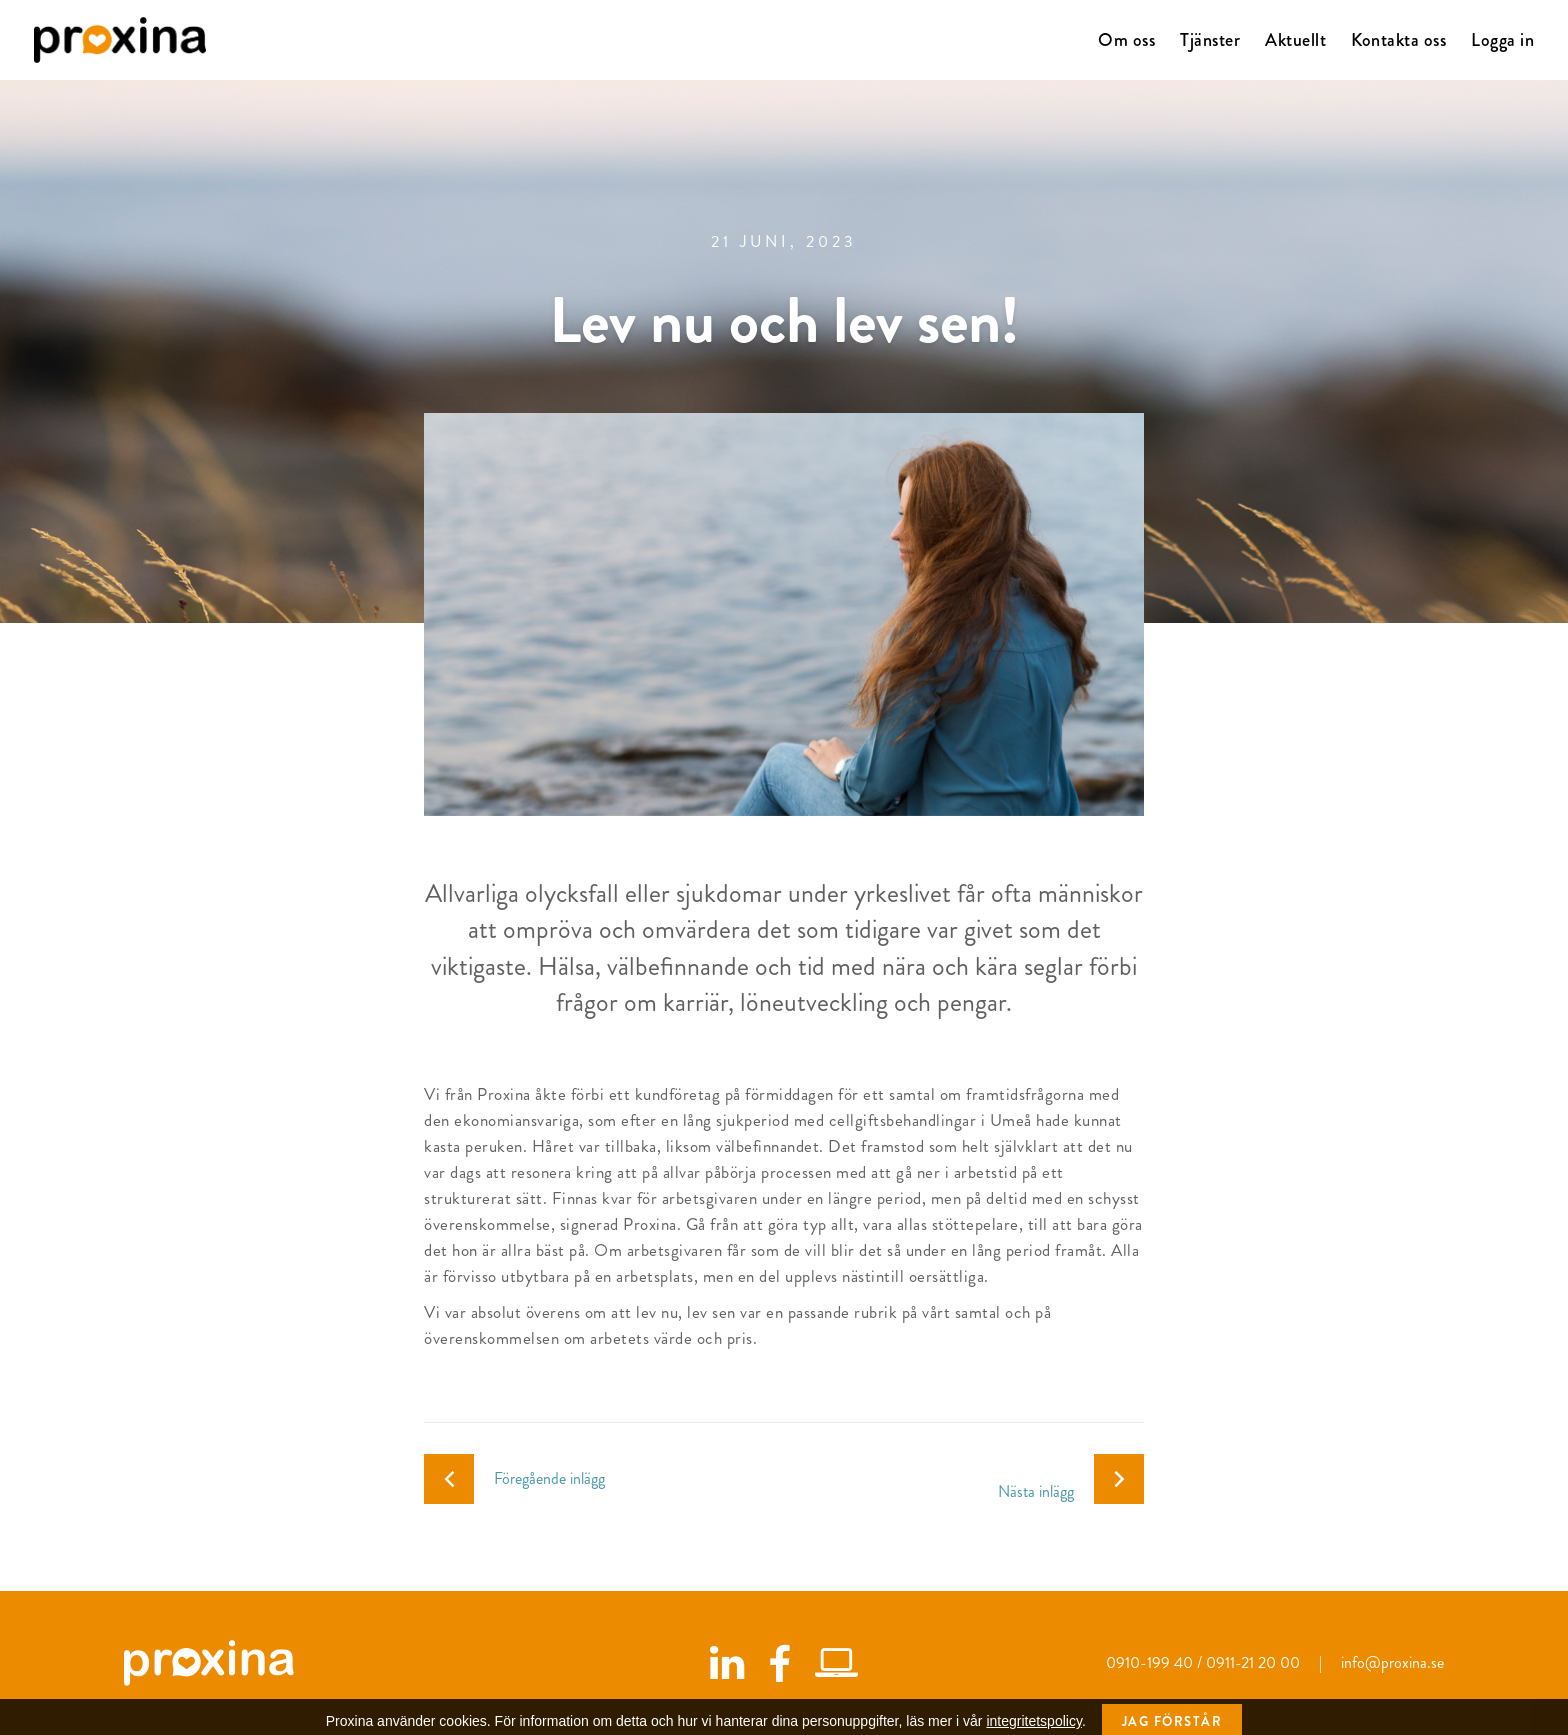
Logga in (1502, 40)
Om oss (1126, 40)
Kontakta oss (1398, 40)
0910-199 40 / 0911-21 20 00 (1205, 1662)
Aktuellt (1295, 40)
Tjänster (1210, 40)
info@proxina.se (1392, 1662)
